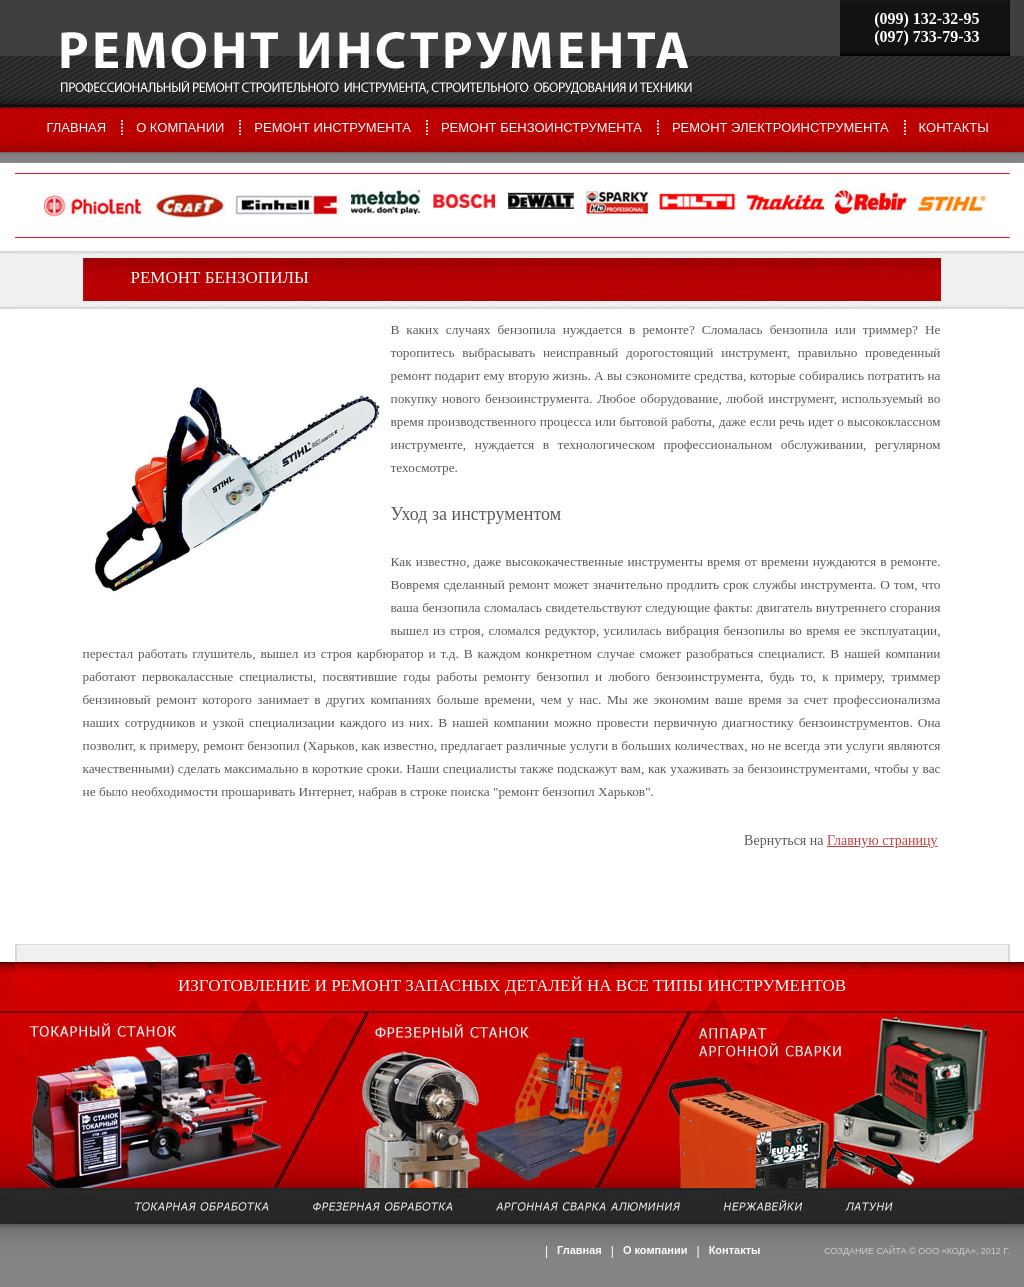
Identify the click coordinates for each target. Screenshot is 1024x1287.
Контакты (954, 127)
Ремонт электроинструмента (780, 127)
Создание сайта (865, 1251)
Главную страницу (882, 840)
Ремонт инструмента (332, 127)
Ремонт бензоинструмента (541, 127)
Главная (77, 127)
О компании (180, 127)
